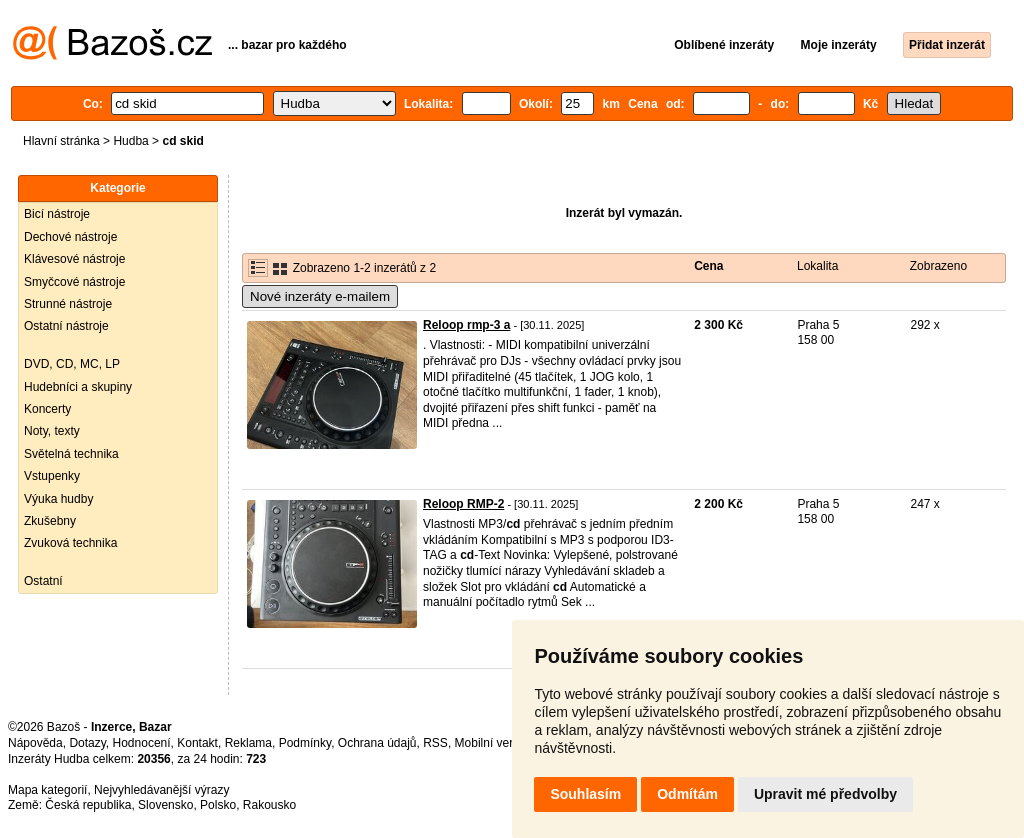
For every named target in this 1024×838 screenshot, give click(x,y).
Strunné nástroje (68, 304)
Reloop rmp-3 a (466, 325)
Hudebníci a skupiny (78, 387)
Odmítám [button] (687, 794)
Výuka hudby (58, 499)
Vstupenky (52, 476)
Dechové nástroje (70, 237)
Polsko (218, 805)
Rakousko (269, 805)
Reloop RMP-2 (463, 504)
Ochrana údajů (377, 743)
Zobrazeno (938, 266)
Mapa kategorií (47, 790)
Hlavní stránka (61, 141)
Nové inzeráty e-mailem (320, 296)
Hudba (130, 141)
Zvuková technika (70, 543)
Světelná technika (71, 454)
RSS (435, 743)
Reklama (248, 743)
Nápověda (35, 743)
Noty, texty (52, 431)
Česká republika (88, 805)
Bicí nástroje (57, 214)
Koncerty (47, 409)
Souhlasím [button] (585, 794)
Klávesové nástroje (74, 259)
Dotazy (87, 743)
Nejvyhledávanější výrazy (161, 790)
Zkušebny (50, 521)
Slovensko (165, 805)
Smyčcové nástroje (74, 282)
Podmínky (305, 743)
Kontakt (197, 743)
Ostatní (43, 581)
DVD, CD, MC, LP (72, 364)
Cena (708, 266)
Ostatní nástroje (66, 326)
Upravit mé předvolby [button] (825, 794)
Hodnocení (142, 743)
